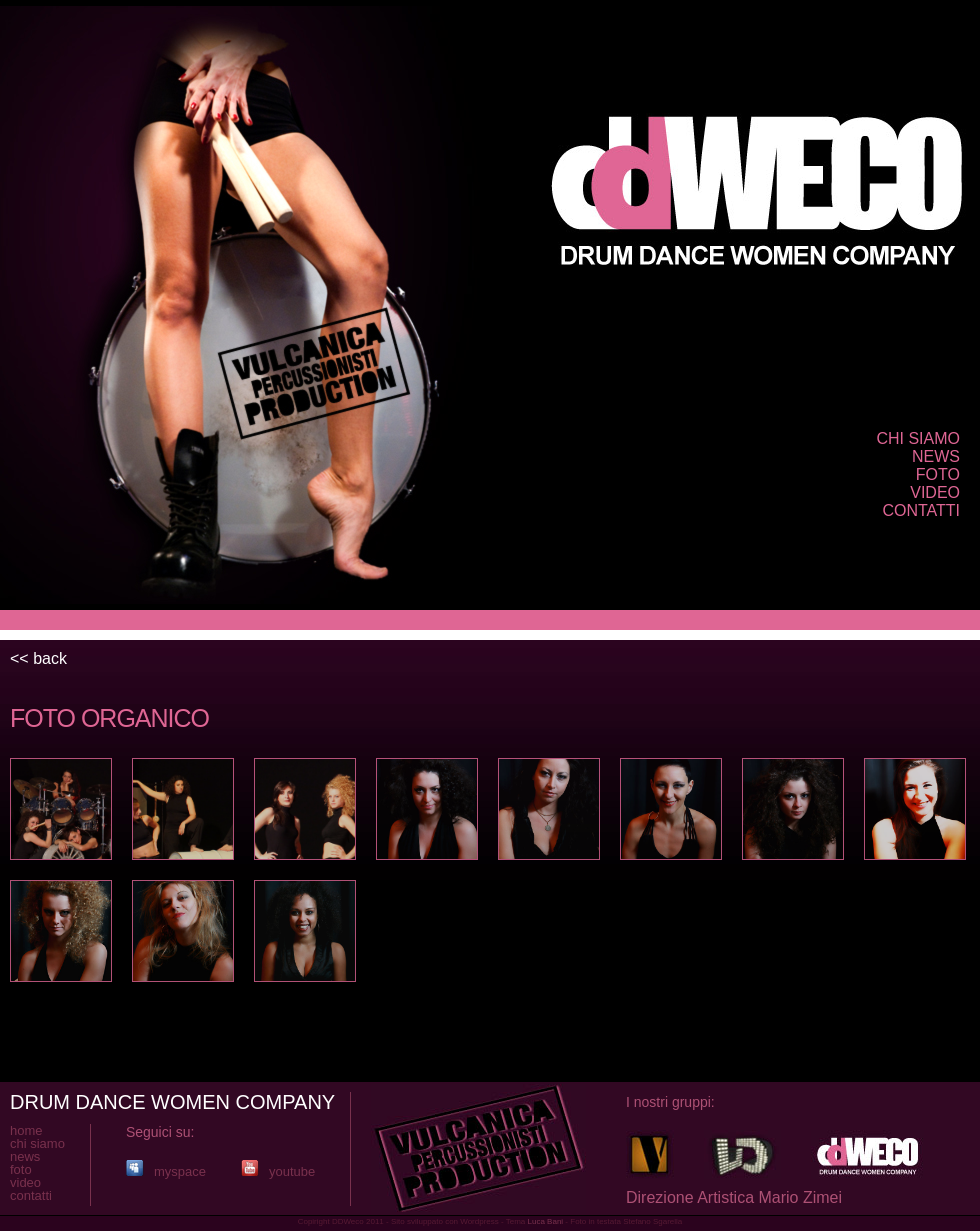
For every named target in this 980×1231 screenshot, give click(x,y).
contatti (921, 510)
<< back (38, 658)
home (26, 1130)
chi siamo (918, 438)
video (935, 492)
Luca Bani (546, 1221)
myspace (166, 1171)
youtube (278, 1171)
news (936, 456)
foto (938, 474)
